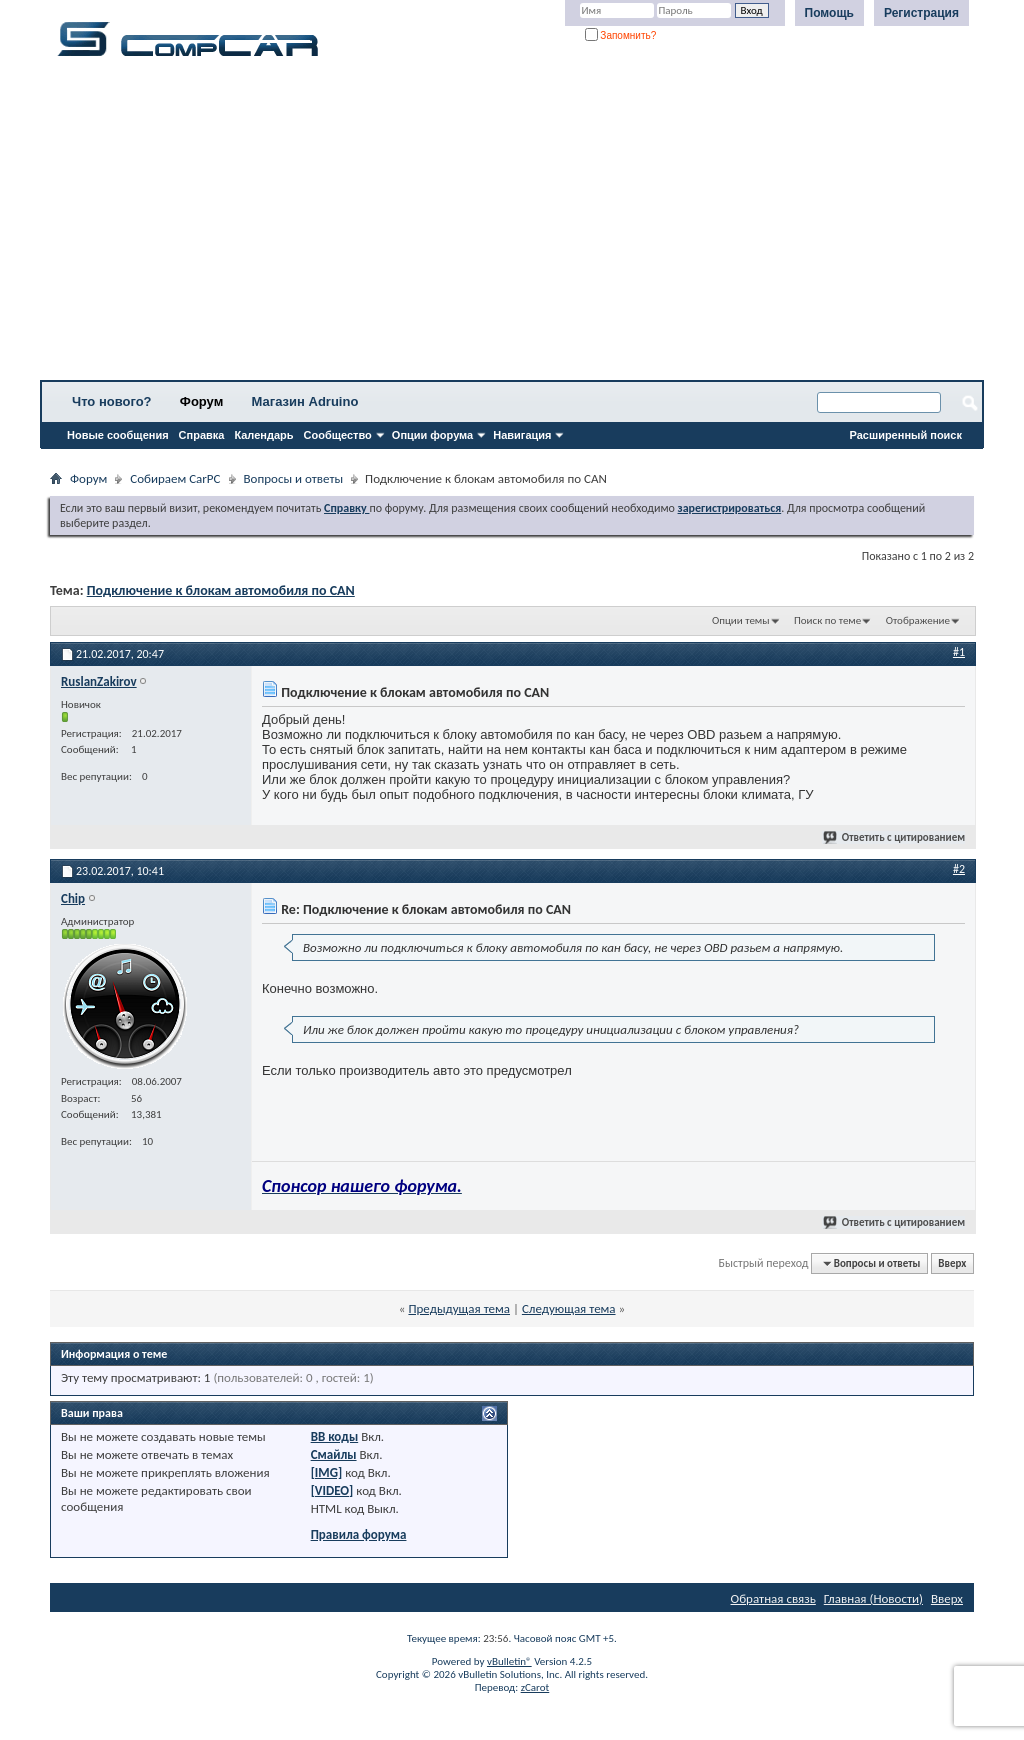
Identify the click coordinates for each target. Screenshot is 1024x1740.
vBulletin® (509, 1661)
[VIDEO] (332, 1490)
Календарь (263, 435)
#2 (959, 869)
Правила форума (359, 1534)
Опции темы (741, 620)
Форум (201, 401)
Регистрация (921, 13)
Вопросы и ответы (294, 478)
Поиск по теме (827, 620)
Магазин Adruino (305, 401)
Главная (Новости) (873, 1598)
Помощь (829, 13)
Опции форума (432, 435)
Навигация (522, 435)
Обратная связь (773, 1598)
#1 (959, 652)
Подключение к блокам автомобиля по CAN (221, 590)
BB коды (335, 1436)
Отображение (918, 620)
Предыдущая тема (459, 1308)
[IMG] (327, 1472)
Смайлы (334, 1454)
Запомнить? (621, 35)
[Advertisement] (512, 225)
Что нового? (112, 401)
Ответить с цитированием (895, 837)
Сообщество (338, 435)
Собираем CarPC (175, 478)
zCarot (535, 1687)
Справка (202, 435)
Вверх (952, 1263)
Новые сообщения (118, 435)
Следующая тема (569, 1308)
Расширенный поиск (906, 435)
